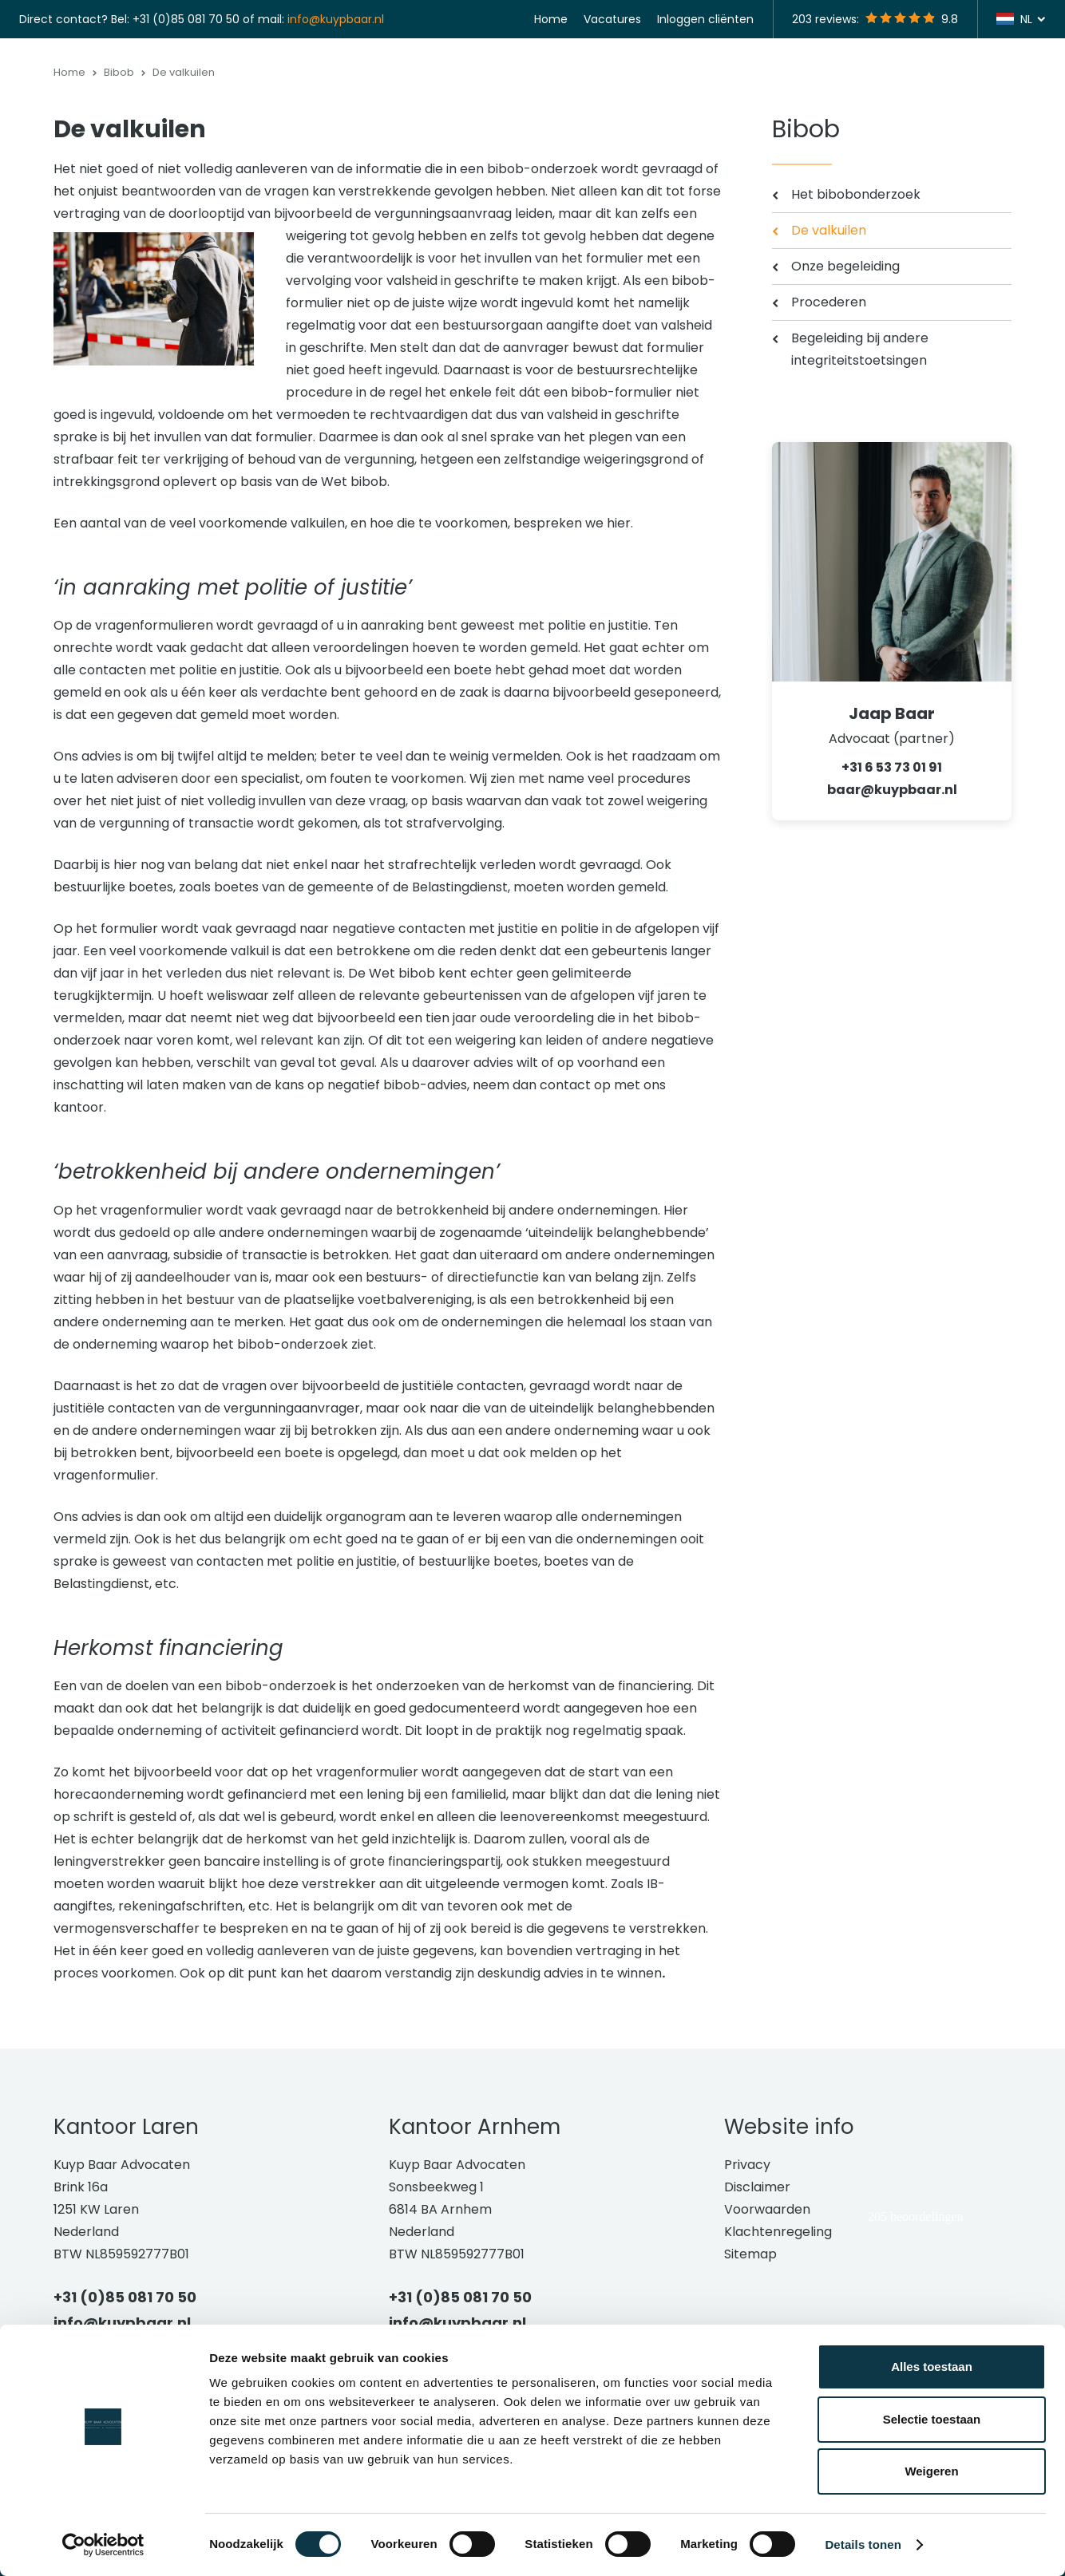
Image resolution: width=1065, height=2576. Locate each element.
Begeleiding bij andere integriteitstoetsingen (859, 437)
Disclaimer (757, 2275)
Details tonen (863, 2544)
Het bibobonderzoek (855, 282)
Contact (1019, 80)
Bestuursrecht (482, 80)
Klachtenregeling (778, 2319)
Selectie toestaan (932, 2419)
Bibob (567, 80)
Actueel (946, 80)
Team (881, 80)
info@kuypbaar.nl (335, 19)
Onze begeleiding (845, 354)
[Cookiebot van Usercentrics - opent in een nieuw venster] (103, 2545)
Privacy (747, 2252)
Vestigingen (804, 80)
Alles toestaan (931, 2366)
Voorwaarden (767, 2297)
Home (551, 19)
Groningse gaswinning (676, 80)
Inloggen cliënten (705, 19)
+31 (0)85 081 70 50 (186, 19)
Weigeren (931, 2471)
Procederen (828, 390)
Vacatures (612, 19)
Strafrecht (382, 80)
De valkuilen (828, 318)
